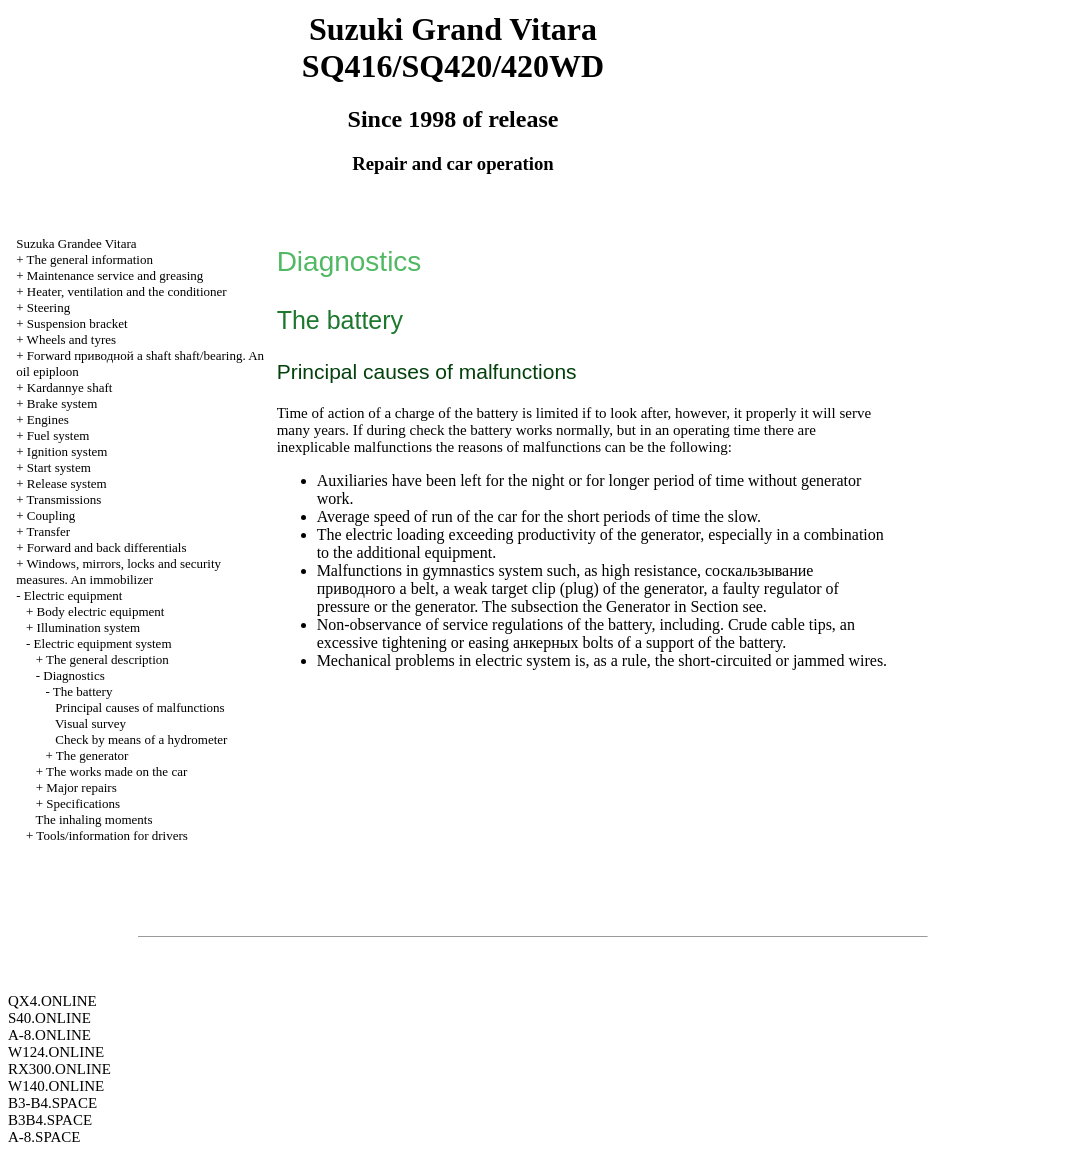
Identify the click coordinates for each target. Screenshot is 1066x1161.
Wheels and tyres (72, 339)
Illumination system (89, 627)
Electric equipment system (103, 643)
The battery (83, 691)
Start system (59, 467)
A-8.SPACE (44, 1137)
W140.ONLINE (56, 1086)
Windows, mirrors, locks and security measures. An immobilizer (118, 571)
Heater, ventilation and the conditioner (127, 291)
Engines (48, 419)
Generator (638, 606)
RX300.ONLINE (59, 1069)
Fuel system (58, 435)
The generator (92, 755)
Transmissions (64, 499)
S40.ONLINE (49, 1018)
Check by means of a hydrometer (141, 739)
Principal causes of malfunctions (139, 707)
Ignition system (67, 451)
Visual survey (90, 723)
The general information (90, 259)
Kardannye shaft (70, 387)
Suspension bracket (77, 323)
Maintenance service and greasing (115, 275)
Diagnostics (73, 675)
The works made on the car (116, 771)
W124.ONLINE (56, 1052)
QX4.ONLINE (52, 1001)
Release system (67, 483)
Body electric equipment (101, 611)
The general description (107, 659)
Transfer (49, 531)
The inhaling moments (94, 819)
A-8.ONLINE (49, 1035)
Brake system (62, 403)
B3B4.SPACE (50, 1120)
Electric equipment (73, 595)
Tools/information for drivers (111, 835)
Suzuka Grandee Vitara (76, 243)
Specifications (83, 803)
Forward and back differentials (107, 547)
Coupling (51, 515)
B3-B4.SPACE (52, 1103)
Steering (48, 307)
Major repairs (81, 787)
